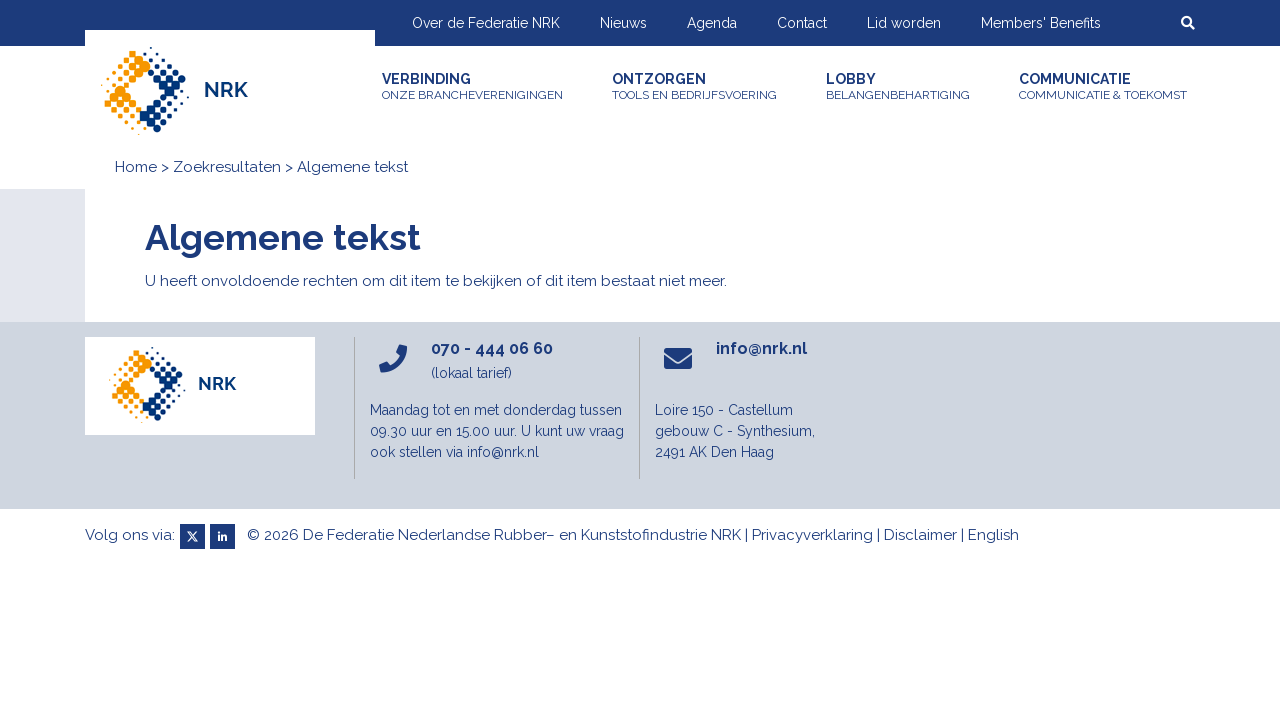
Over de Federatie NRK (486, 23)
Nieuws (623, 23)
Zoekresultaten (227, 167)
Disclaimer (920, 535)
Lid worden (904, 23)
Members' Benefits (1041, 23)
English (993, 535)
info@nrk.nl (761, 348)
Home (136, 167)
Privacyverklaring (812, 535)
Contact (802, 23)
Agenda (712, 23)
